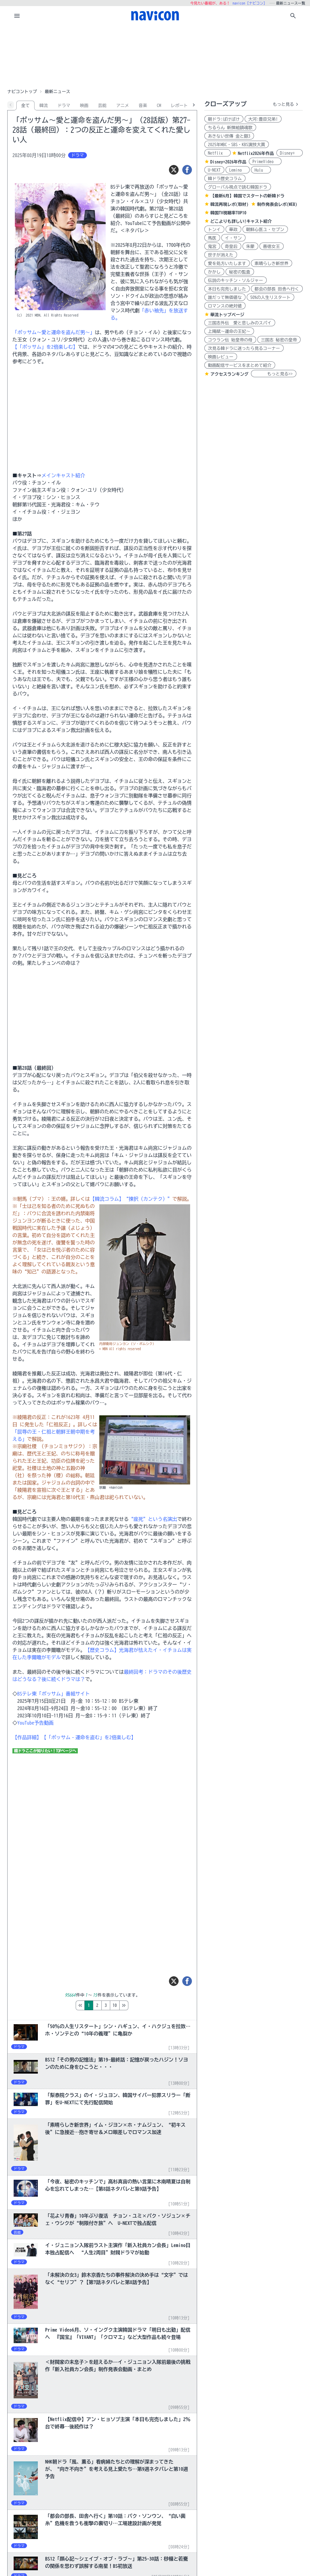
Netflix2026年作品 (256, 153)
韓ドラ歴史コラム (225, 178)
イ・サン (233, 238)
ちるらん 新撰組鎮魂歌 (230, 128)
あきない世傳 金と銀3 (229, 136)
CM (159, 105)
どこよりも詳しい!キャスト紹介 (241, 221)
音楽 (143, 105)
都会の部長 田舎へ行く (277, 289)
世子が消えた (220, 255)
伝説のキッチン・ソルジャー (235, 280)
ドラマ (64, 105)
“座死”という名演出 (153, 1519)
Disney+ (289, 153)
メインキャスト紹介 (63, 475)
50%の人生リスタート (270, 297)
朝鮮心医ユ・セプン (265, 229)
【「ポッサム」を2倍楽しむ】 (45, 346)
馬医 (212, 238)
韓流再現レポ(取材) (229, 204)
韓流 (43, 105)
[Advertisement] (155, 55)
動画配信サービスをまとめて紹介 (240, 365)
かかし (214, 272)
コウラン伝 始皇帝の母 (230, 340)
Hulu (261, 170)
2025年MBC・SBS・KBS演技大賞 (236, 145)
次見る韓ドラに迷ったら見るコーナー (244, 348)
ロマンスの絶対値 (225, 306)
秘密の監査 (239, 272)
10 (140, 2005)
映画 (84, 105)
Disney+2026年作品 (228, 162)
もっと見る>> (274, 374)
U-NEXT (214, 170)
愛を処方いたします (227, 263)
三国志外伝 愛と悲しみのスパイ (240, 323)
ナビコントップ (22, 91)
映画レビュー (220, 357)
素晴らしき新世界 (272, 263)
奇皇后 (231, 246)
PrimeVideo (265, 161)
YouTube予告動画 (35, 1722)
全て (25, 105)
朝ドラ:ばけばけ (224, 119)
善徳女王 (271, 246)
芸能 (102, 105)
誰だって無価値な (225, 297)
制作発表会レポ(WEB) (277, 204)
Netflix (217, 153)
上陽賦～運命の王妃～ (229, 331)
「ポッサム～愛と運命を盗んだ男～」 (53, 332)
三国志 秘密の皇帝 (279, 340)
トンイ (214, 229)
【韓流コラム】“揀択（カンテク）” (131, 1198)
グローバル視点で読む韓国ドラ (237, 187)
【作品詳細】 (26, 1737)
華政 (233, 229)
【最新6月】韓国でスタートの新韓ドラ (247, 196)
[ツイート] (174, 170)
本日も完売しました (227, 289)
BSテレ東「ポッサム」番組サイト (53, 1693)
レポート (179, 105)
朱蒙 (250, 246)
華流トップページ (227, 315)
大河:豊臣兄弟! (263, 119)
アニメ (122, 105)
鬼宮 (212, 246)
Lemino (237, 170)
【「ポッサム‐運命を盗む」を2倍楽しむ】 (88, 1737)
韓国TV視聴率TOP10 (228, 213)
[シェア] (187, 170)
